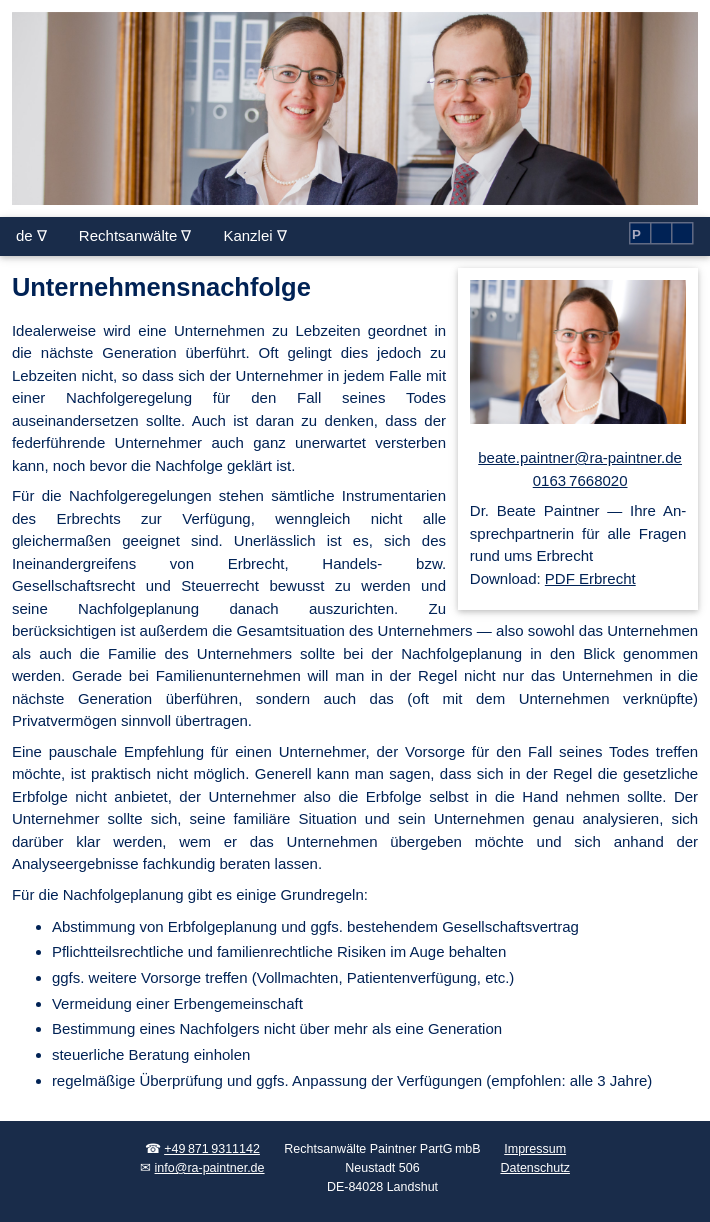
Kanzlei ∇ (254, 235)
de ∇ (31, 235)
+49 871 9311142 (212, 1149)
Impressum (535, 1149)
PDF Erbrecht (590, 578)
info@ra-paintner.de (210, 1168)
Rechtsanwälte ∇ (135, 235)
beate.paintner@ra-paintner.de (580, 457)
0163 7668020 (580, 480)
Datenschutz (534, 1168)
